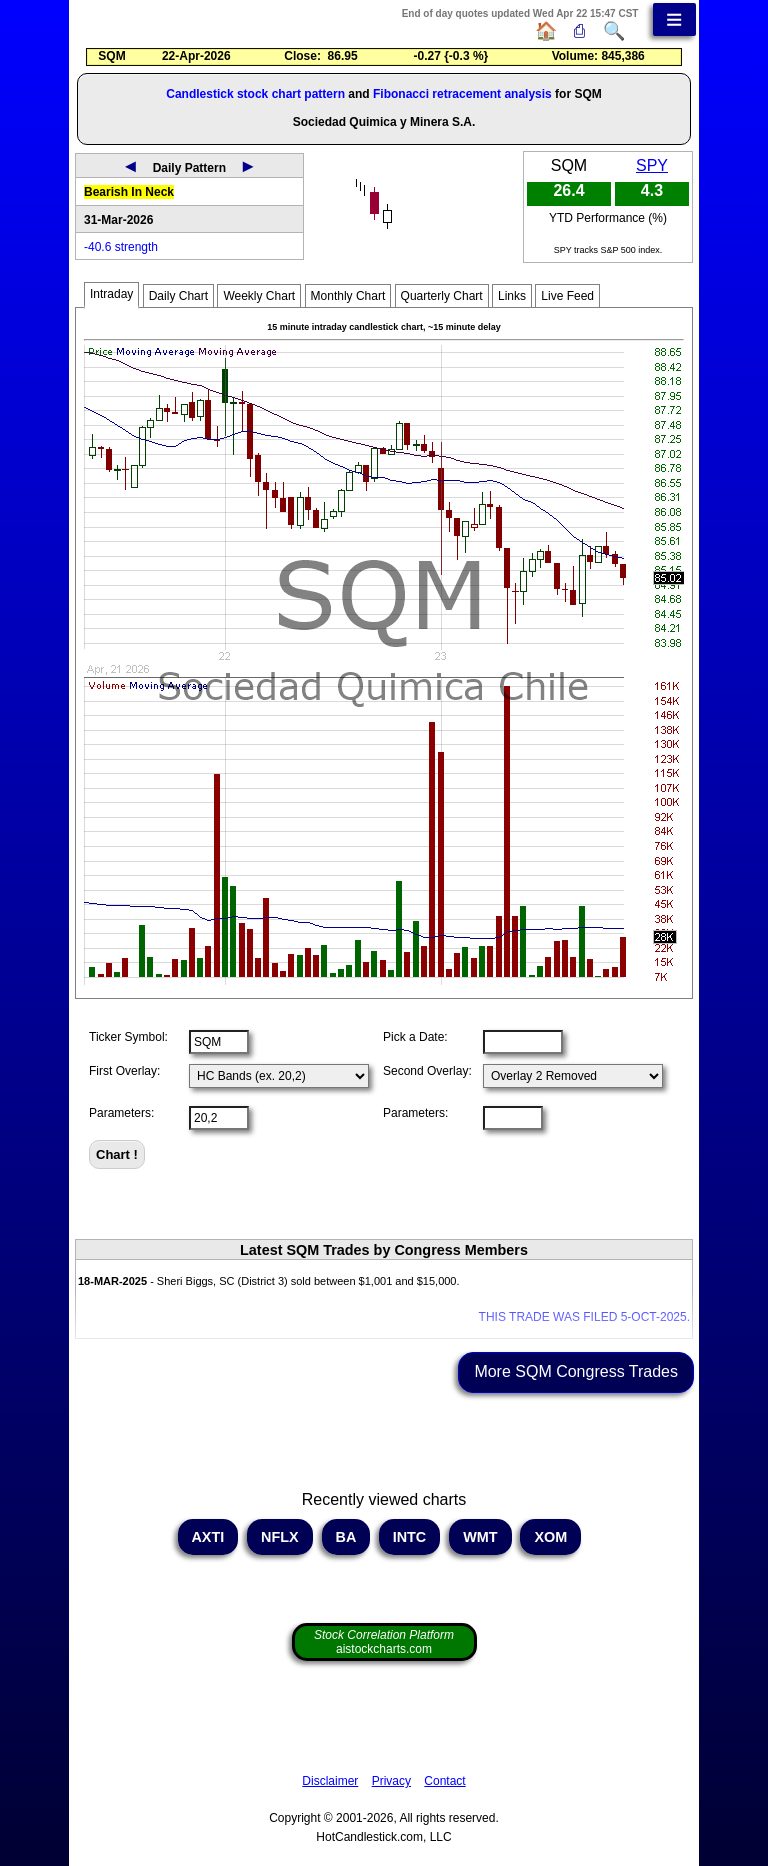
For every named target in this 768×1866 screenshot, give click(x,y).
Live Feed (567, 296)
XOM (550, 1537)
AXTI (208, 1537)
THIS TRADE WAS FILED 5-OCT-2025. (584, 1317)
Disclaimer (330, 1781)
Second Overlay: (427, 1071)
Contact (444, 1781)
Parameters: (121, 1113)
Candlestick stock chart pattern (255, 94)
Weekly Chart (259, 296)
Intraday (111, 294)
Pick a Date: (415, 1037)
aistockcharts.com (384, 1642)
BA (346, 1537)
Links (512, 296)
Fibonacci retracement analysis (462, 94)
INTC (410, 1537)
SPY (652, 165)
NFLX (280, 1537)
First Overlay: (124, 1071)
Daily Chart (178, 296)
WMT (480, 1537)
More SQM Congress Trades (576, 1371)
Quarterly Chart (442, 296)
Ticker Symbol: (128, 1037)
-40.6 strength (121, 247)
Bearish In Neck (129, 192)
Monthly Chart (348, 296)
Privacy (391, 1781)
